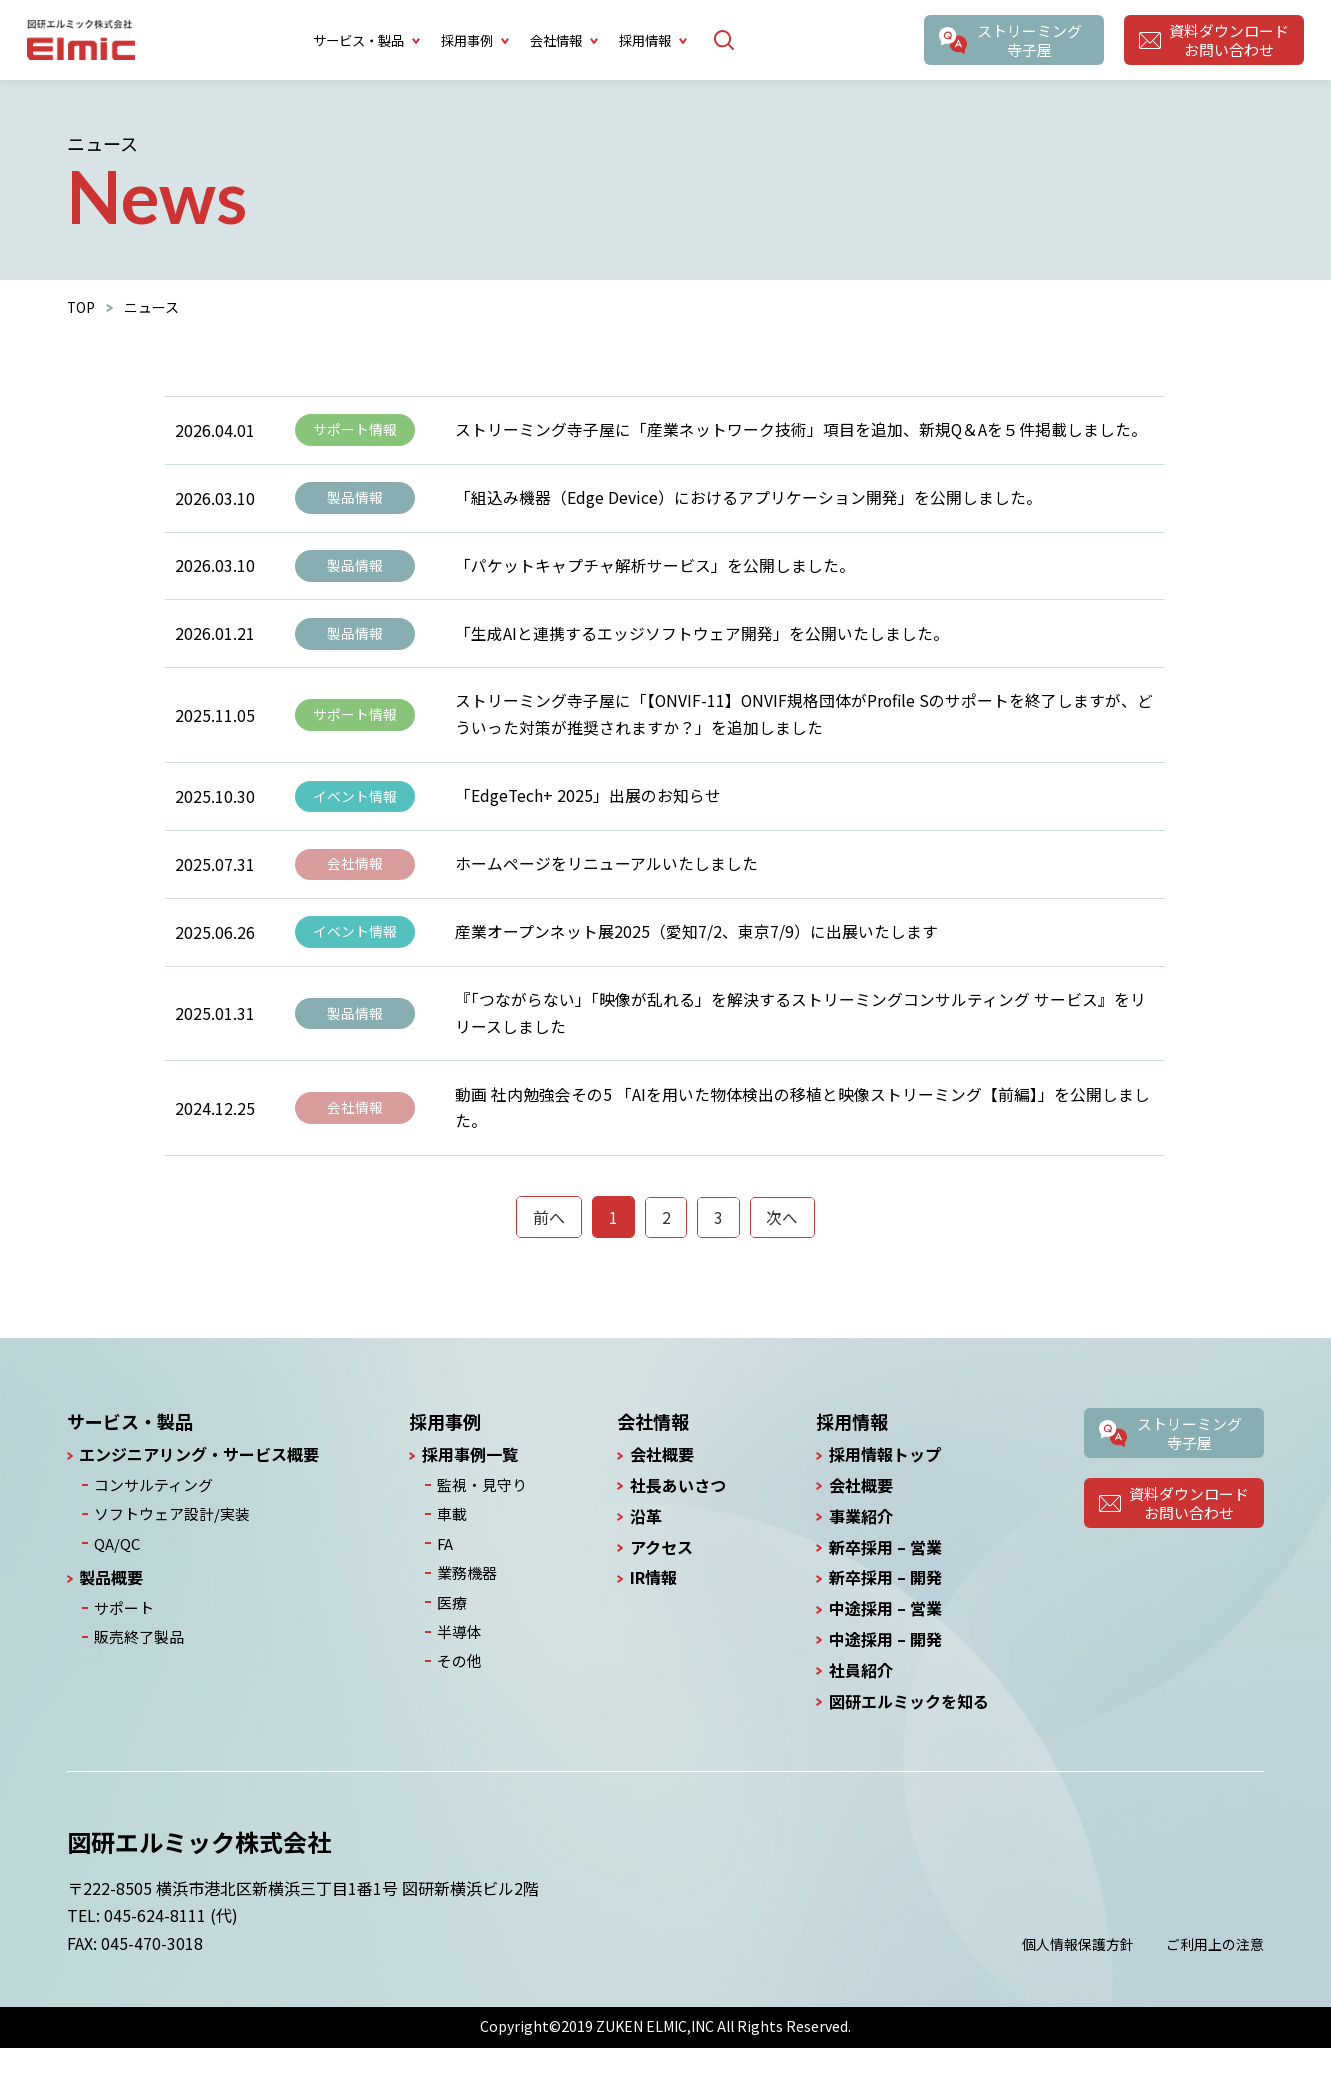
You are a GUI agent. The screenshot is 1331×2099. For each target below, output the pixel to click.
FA (446, 1592)
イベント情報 (355, 825)
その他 (459, 1705)
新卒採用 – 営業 (885, 1598)
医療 (452, 1649)
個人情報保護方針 (1078, 1995)
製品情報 (355, 506)
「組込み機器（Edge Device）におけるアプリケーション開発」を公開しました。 (748, 505)
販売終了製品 (135, 1683)
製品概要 (111, 1625)
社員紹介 (861, 1722)
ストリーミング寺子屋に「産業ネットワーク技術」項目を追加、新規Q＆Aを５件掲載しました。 (801, 432)
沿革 (643, 1568)
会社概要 (659, 1506)
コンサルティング (148, 1536)
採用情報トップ (885, 1506)
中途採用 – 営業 (885, 1660)
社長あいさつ (675, 1537)
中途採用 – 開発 (885, 1691)
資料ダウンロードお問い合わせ (1228, 40)
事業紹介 (861, 1568)
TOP (81, 307)
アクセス (658, 1598)
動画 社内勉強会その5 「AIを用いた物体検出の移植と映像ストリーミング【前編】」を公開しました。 (802, 1156)
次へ (783, 1268)
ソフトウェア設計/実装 (165, 1564)
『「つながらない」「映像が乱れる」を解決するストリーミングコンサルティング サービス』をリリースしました (800, 1056)
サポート (121, 1655)
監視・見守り (480, 1536)
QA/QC (114, 1592)
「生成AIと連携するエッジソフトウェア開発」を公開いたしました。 (702, 651)
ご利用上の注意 (1215, 1995)
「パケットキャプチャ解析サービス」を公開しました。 (655, 578)
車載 (452, 1564)
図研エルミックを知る (909, 1752)
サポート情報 (355, 433)
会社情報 (355, 898)
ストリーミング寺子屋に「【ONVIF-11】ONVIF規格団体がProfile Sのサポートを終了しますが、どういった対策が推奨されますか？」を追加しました (798, 737)
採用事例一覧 (473, 1506)
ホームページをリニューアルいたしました (606, 897)
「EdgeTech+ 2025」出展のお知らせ (588, 824)
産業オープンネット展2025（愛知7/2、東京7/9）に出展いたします (696, 970)
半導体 (459, 1677)
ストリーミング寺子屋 (1028, 40)
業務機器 (466, 1620)
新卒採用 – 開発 (885, 1629)
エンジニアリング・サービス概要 (199, 1506)
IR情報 (650, 1629)
